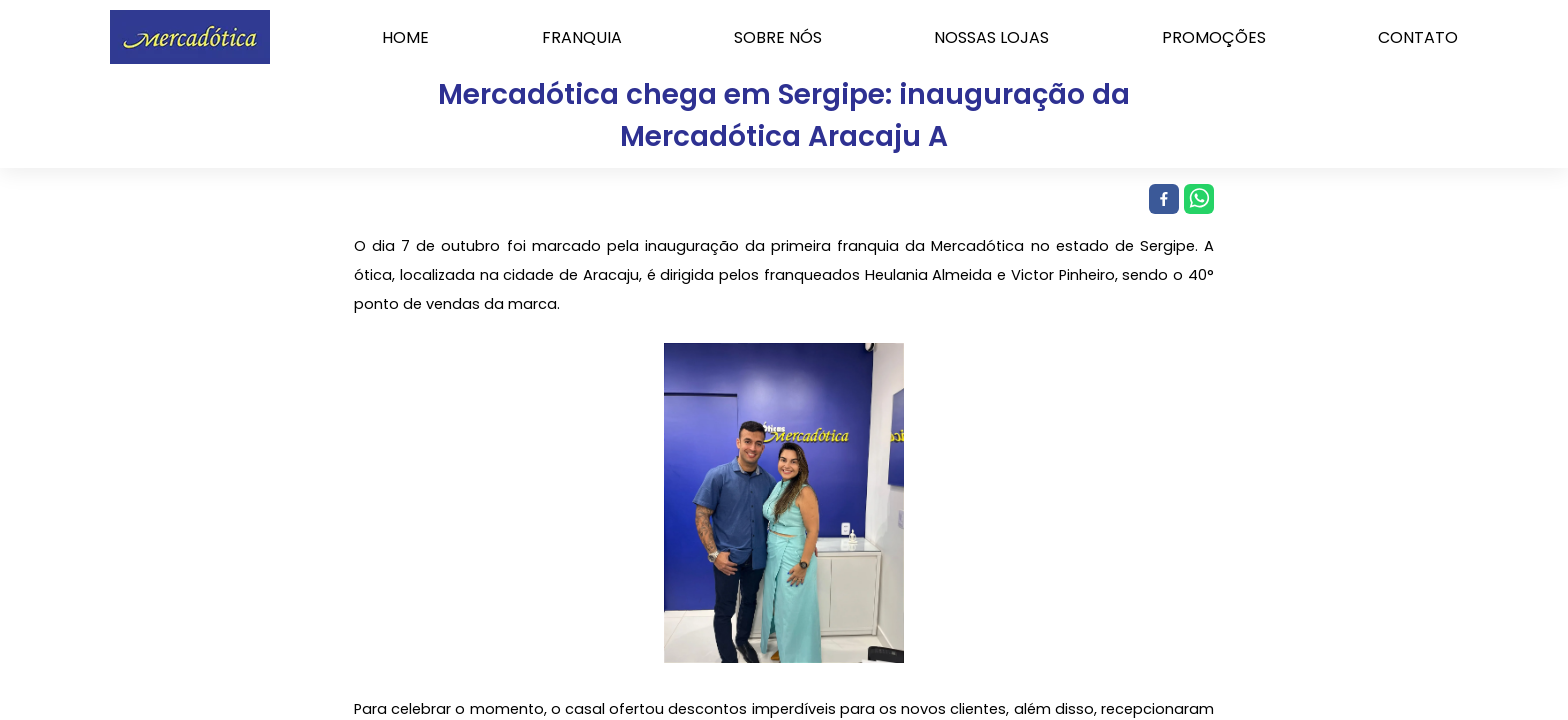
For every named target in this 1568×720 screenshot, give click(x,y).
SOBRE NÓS (778, 37)
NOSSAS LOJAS (991, 37)
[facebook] (1161, 200)
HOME (405, 37)
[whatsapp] (1196, 200)
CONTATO (1418, 37)
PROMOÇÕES (1214, 37)
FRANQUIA (582, 37)
